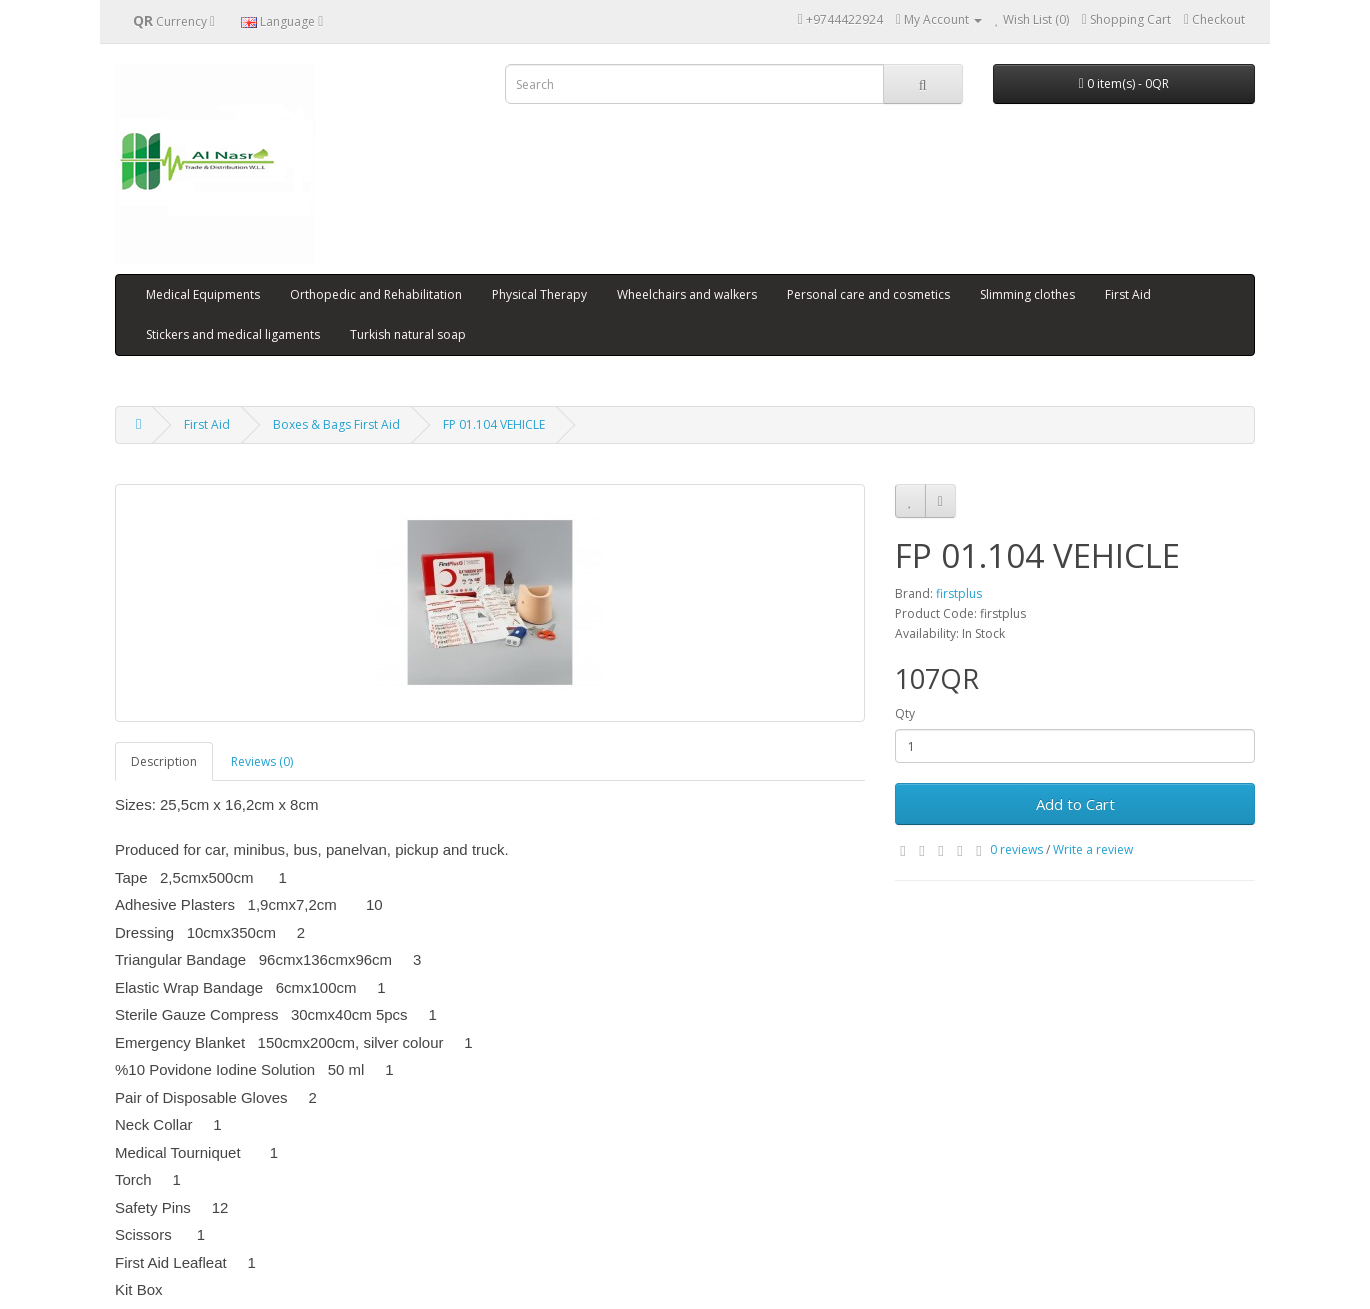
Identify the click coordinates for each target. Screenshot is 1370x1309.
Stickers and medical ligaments (233, 334)
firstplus (959, 593)
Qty (905, 713)
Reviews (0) (262, 761)
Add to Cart (1075, 804)
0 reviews (1016, 849)
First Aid (1128, 294)
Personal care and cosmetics (868, 294)
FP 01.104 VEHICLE (494, 424)
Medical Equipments (203, 294)
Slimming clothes (1027, 294)
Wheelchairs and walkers (687, 294)
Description (164, 761)
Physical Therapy (539, 294)
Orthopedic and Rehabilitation (376, 294)
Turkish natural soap (408, 334)
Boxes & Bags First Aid (336, 424)
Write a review (1093, 849)
